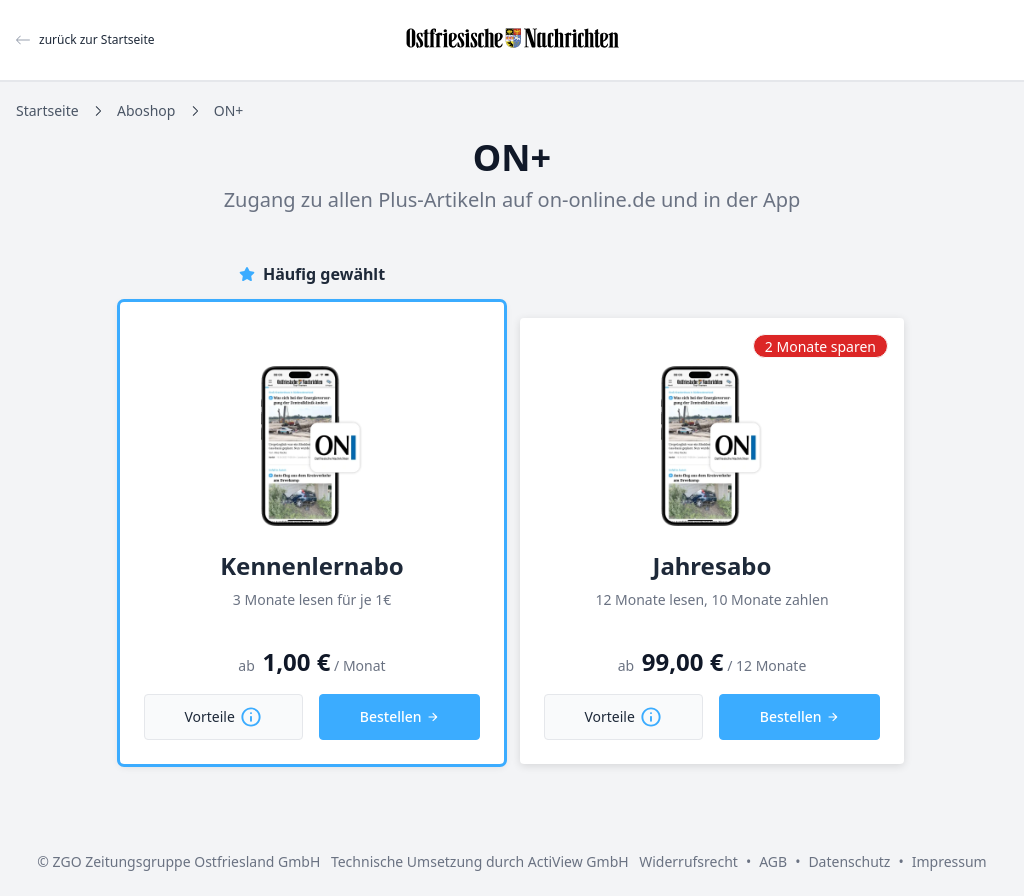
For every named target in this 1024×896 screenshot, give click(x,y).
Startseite (47, 110)
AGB (773, 861)
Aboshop (146, 110)
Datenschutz (849, 861)
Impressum (949, 861)
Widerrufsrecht (688, 861)
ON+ (229, 110)
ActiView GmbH (578, 861)
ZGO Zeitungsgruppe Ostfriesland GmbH (187, 861)
